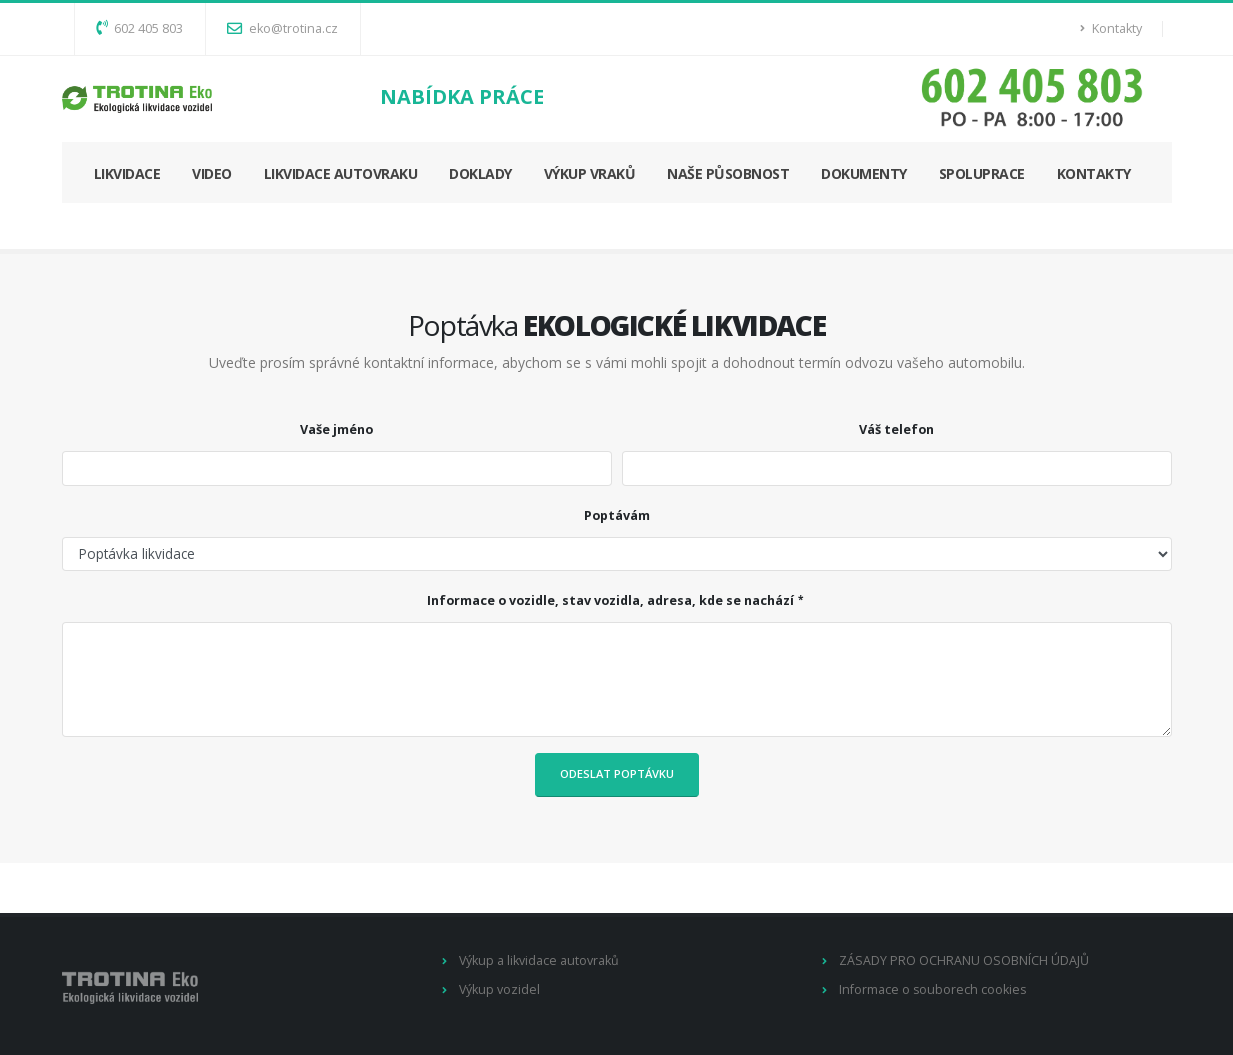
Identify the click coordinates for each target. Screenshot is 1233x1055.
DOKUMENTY (864, 173)
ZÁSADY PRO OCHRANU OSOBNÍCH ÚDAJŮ (964, 960)
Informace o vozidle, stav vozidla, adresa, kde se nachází (610, 600)
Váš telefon (896, 429)
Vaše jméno (336, 429)
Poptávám (617, 515)
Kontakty (1111, 28)
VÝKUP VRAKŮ (590, 173)
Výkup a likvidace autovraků (539, 960)
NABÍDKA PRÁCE (462, 96)
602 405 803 (139, 28)
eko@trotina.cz (282, 28)
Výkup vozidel (500, 989)
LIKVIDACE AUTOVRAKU (341, 173)
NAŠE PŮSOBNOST (728, 173)
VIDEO (212, 173)
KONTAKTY (1094, 173)
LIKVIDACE (127, 173)
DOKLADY (480, 173)
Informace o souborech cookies (933, 989)
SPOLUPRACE (982, 173)
